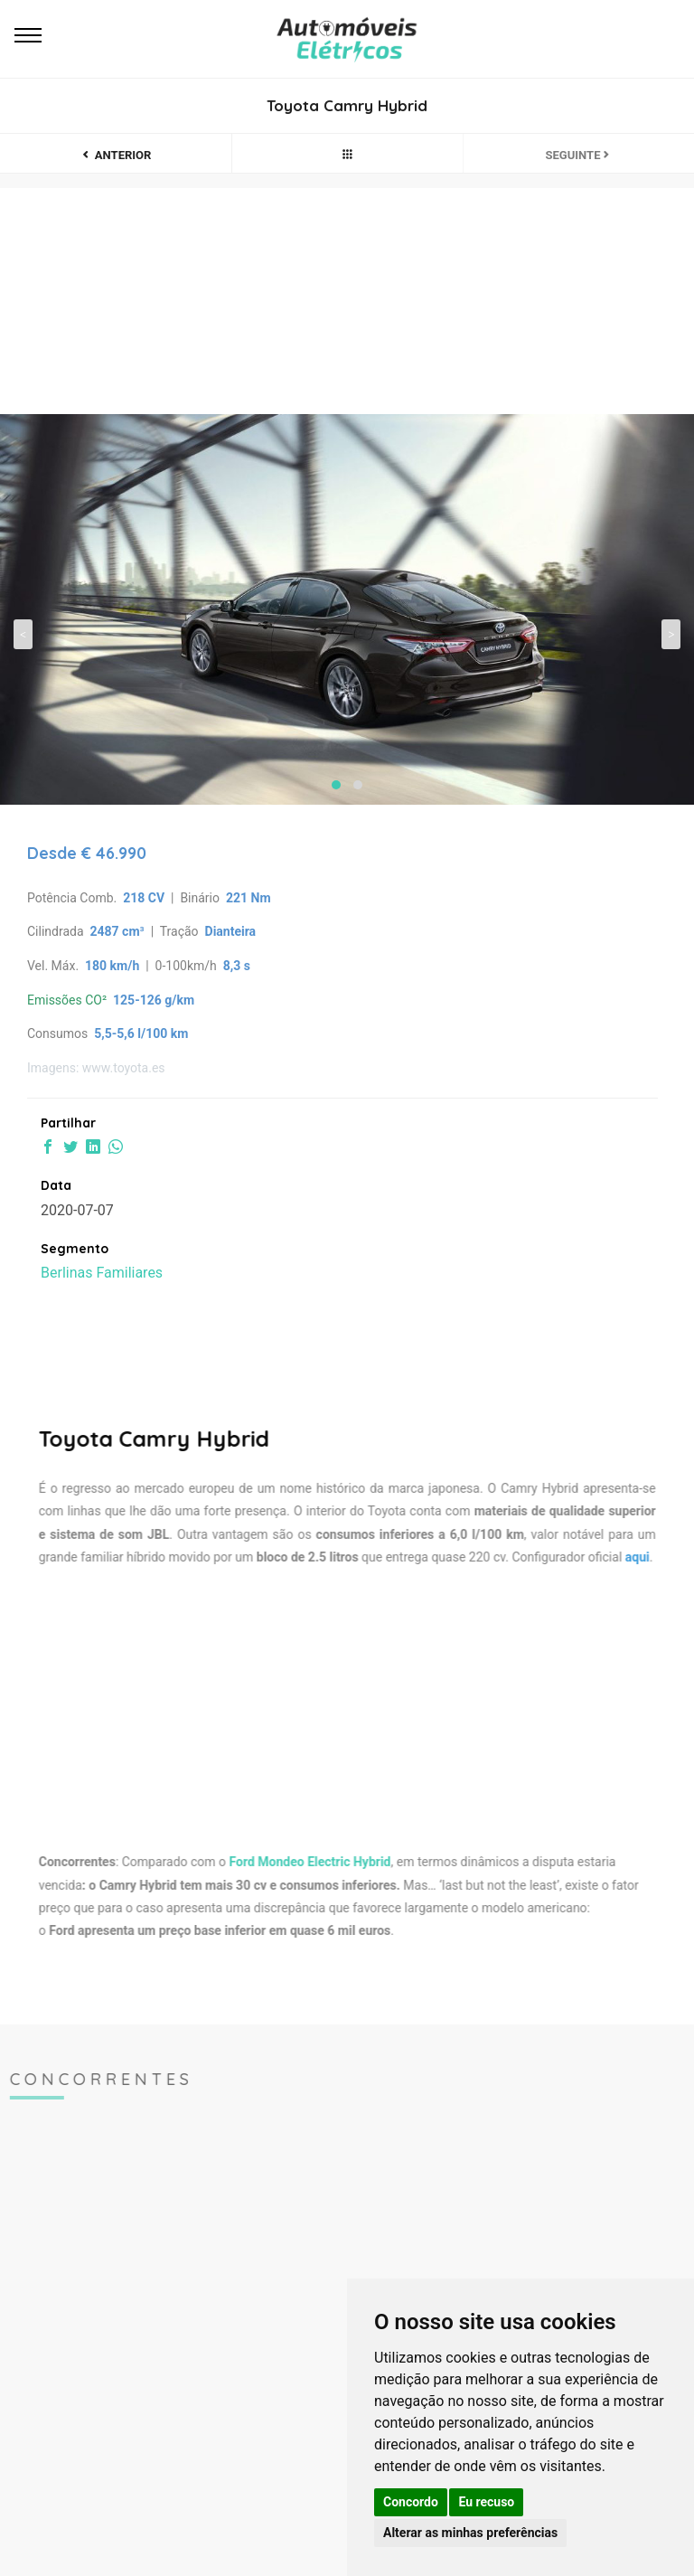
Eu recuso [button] (486, 2502)
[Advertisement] (334, 1706)
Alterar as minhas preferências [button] (470, 2532)
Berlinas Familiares (102, 1272)
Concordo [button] (410, 2502)
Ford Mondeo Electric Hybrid (298, 1861)
